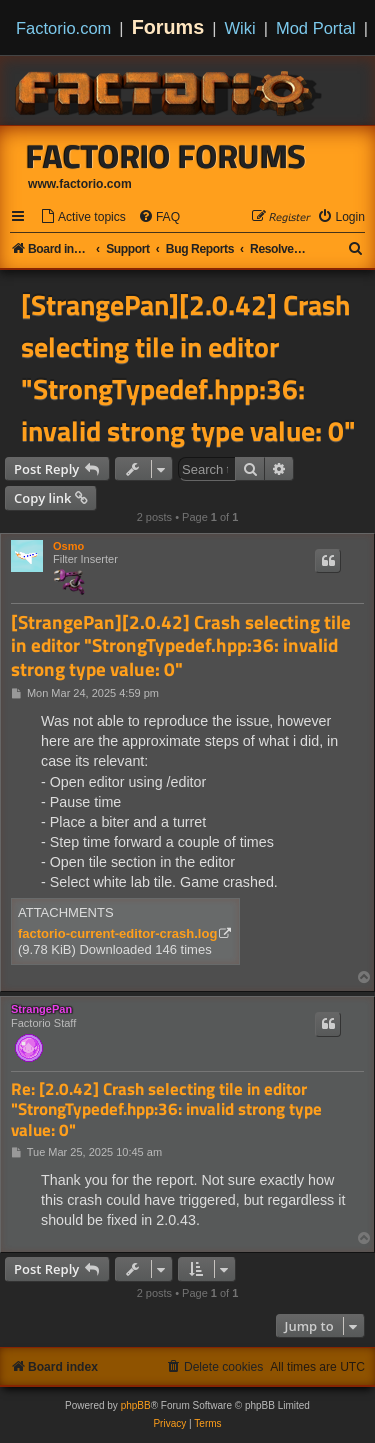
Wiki (240, 28)
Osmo (68, 546)
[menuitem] (83, 217)
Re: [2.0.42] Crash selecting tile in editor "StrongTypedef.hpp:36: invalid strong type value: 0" (166, 1110)
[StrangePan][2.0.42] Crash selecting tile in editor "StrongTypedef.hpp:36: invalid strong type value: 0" (188, 368)
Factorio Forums (166, 156)
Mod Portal (316, 28)
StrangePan (41, 1009)
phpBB (136, 1405)
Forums (168, 27)
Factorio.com (63, 28)
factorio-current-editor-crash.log (117, 933)
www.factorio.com (80, 184)
